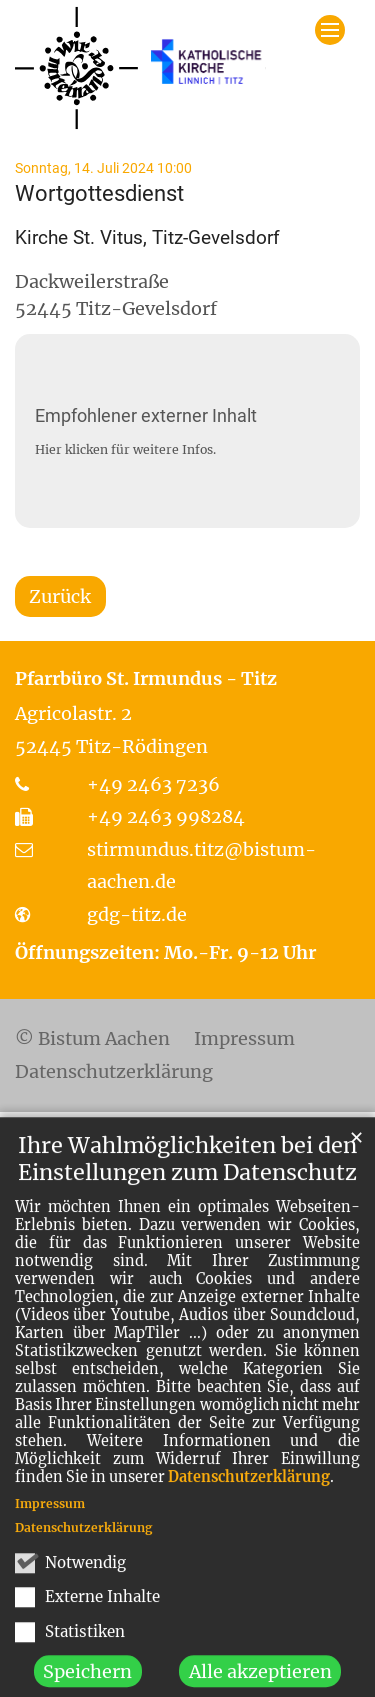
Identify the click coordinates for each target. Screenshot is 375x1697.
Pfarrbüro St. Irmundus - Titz (146, 678)
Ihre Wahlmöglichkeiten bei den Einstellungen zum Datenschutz (187, 1186)
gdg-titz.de (137, 914)
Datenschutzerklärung (249, 1504)
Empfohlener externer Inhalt (146, 415)
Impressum (50, 1530)
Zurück (60, 596)
